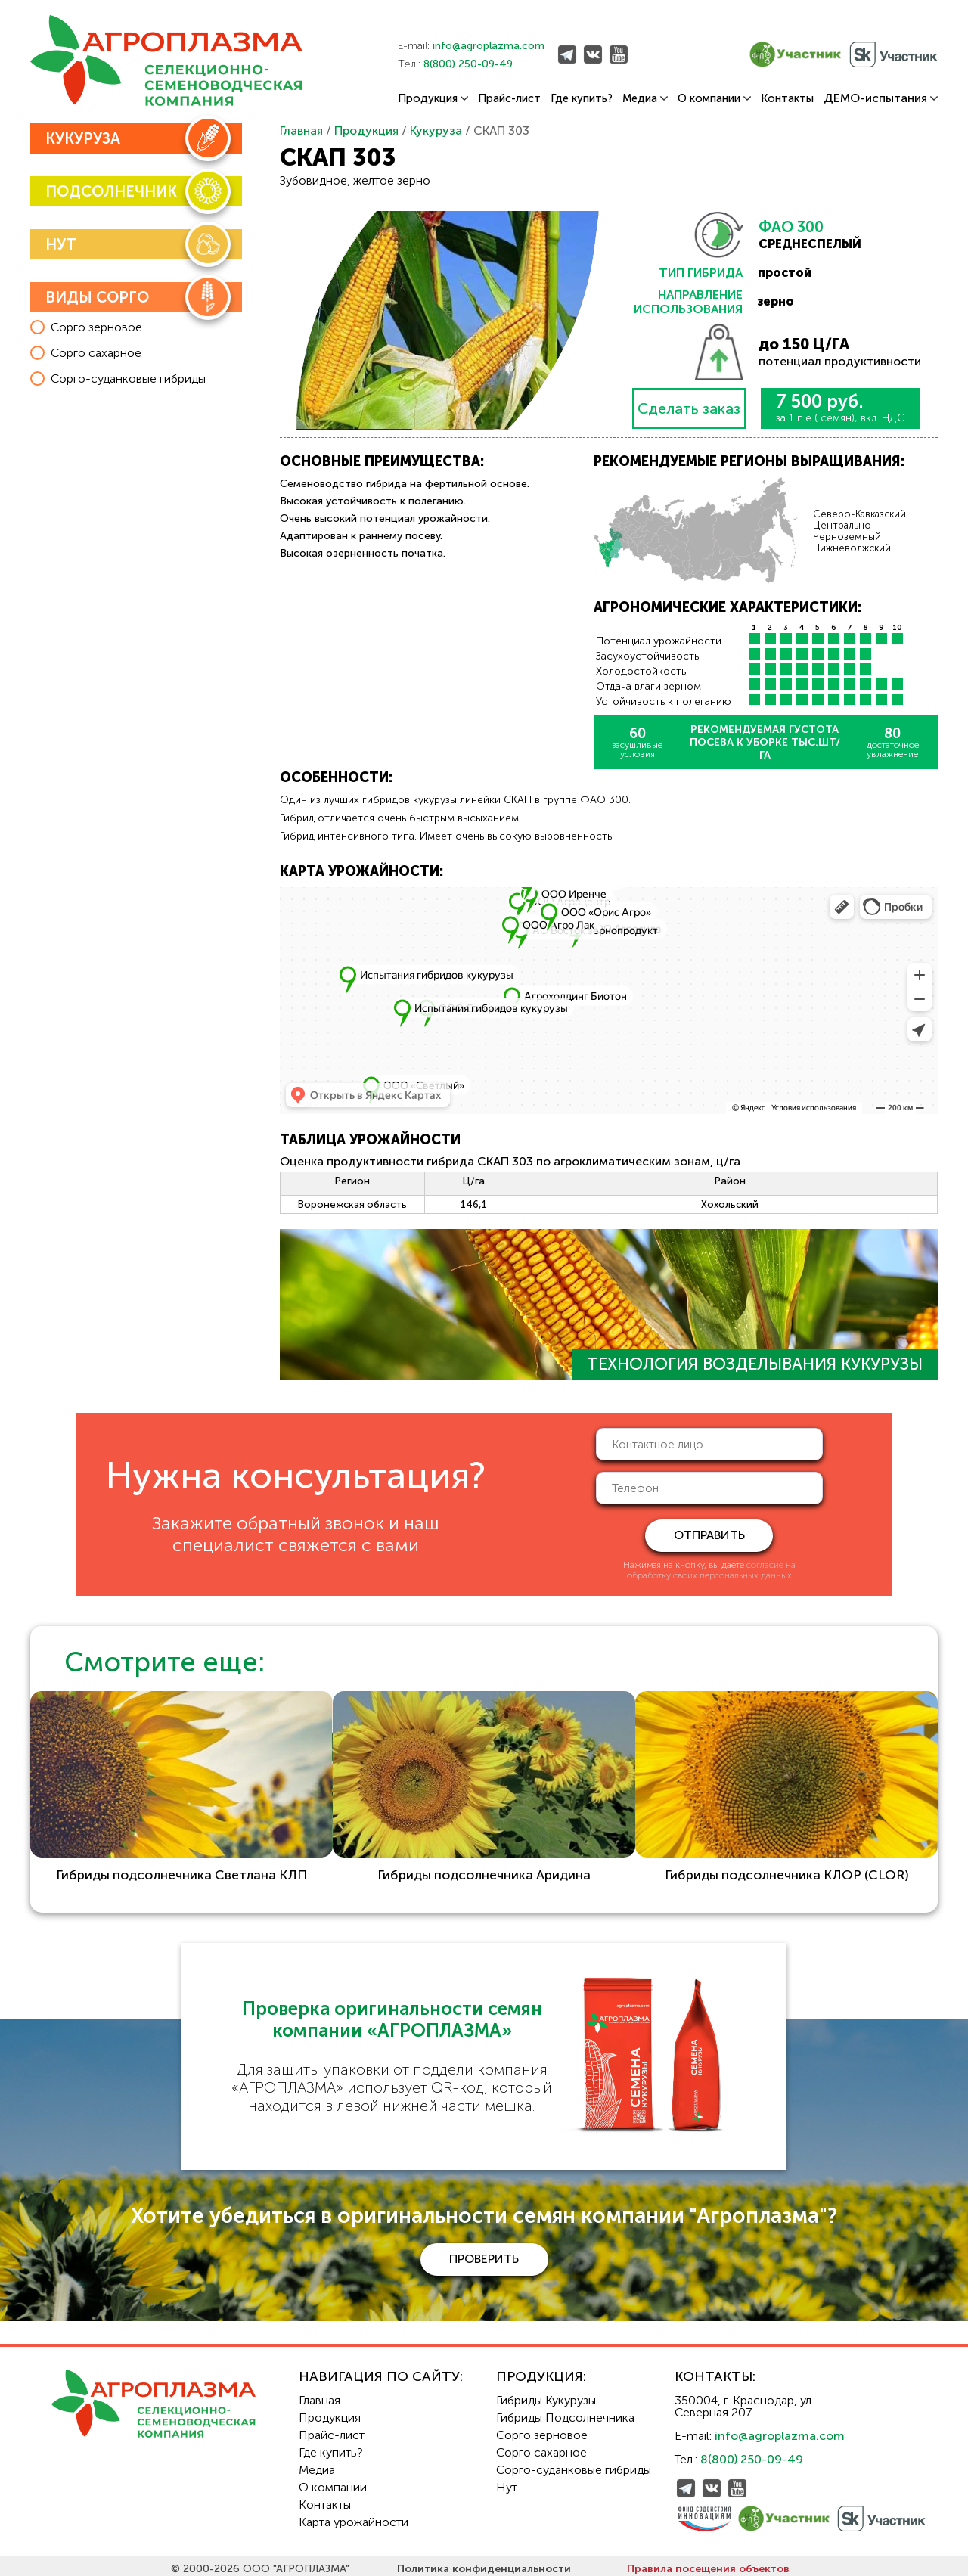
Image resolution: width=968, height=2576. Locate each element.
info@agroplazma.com (488, 45)
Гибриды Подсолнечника (565, 2411)
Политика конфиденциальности (484, 2562)
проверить (484, 2252)
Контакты (787, 98)
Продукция (433, 98)
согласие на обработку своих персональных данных (711, 1570)
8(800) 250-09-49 (468, 63)
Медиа (645, 98)
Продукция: (541, 2370)
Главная (301, 130)
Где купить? (582, 98)
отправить (709, 1535)
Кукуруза (436, 130)
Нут (506, 2481)
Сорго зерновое (542, 2429)
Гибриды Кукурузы (546, 2394)
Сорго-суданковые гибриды (573, 2464)
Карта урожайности (353, 2516)
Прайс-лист (509, 98)
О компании (714, 98)
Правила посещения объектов (708, 2562)
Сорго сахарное (541, 2446)
